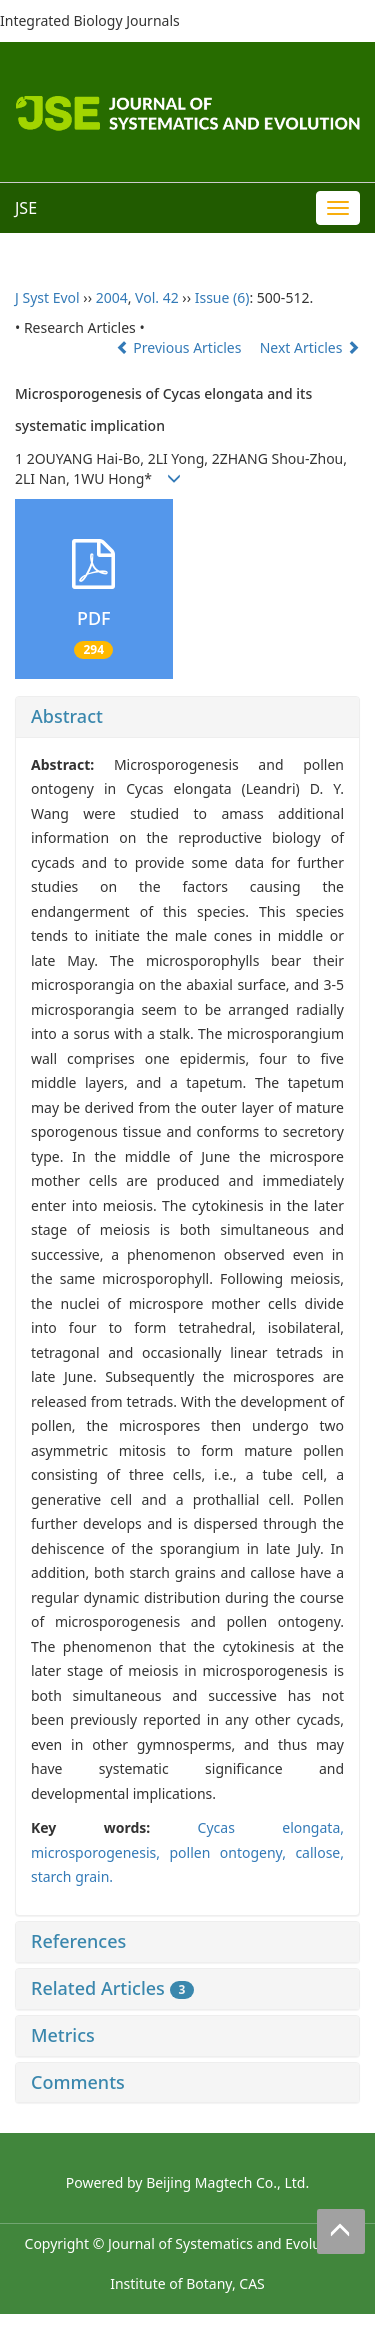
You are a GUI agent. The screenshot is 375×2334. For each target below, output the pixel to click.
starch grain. (72, 1876)
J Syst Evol (47, 297)
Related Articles (112, 1988)
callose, (319, 1852)
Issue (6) (222, 297)
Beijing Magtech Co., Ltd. (227, 2182)
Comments (78, 2082)
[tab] (187, 717)
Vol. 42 (157, 297)
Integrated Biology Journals (90, 20)
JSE (26, 208)
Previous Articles (180, 347)
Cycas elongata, (271, 1827)
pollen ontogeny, (232, 1852)
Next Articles (310, 347)
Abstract (67, 716)
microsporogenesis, (100, 1852)
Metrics (63, 2035)
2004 (112, 297)
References (78, 1941)
